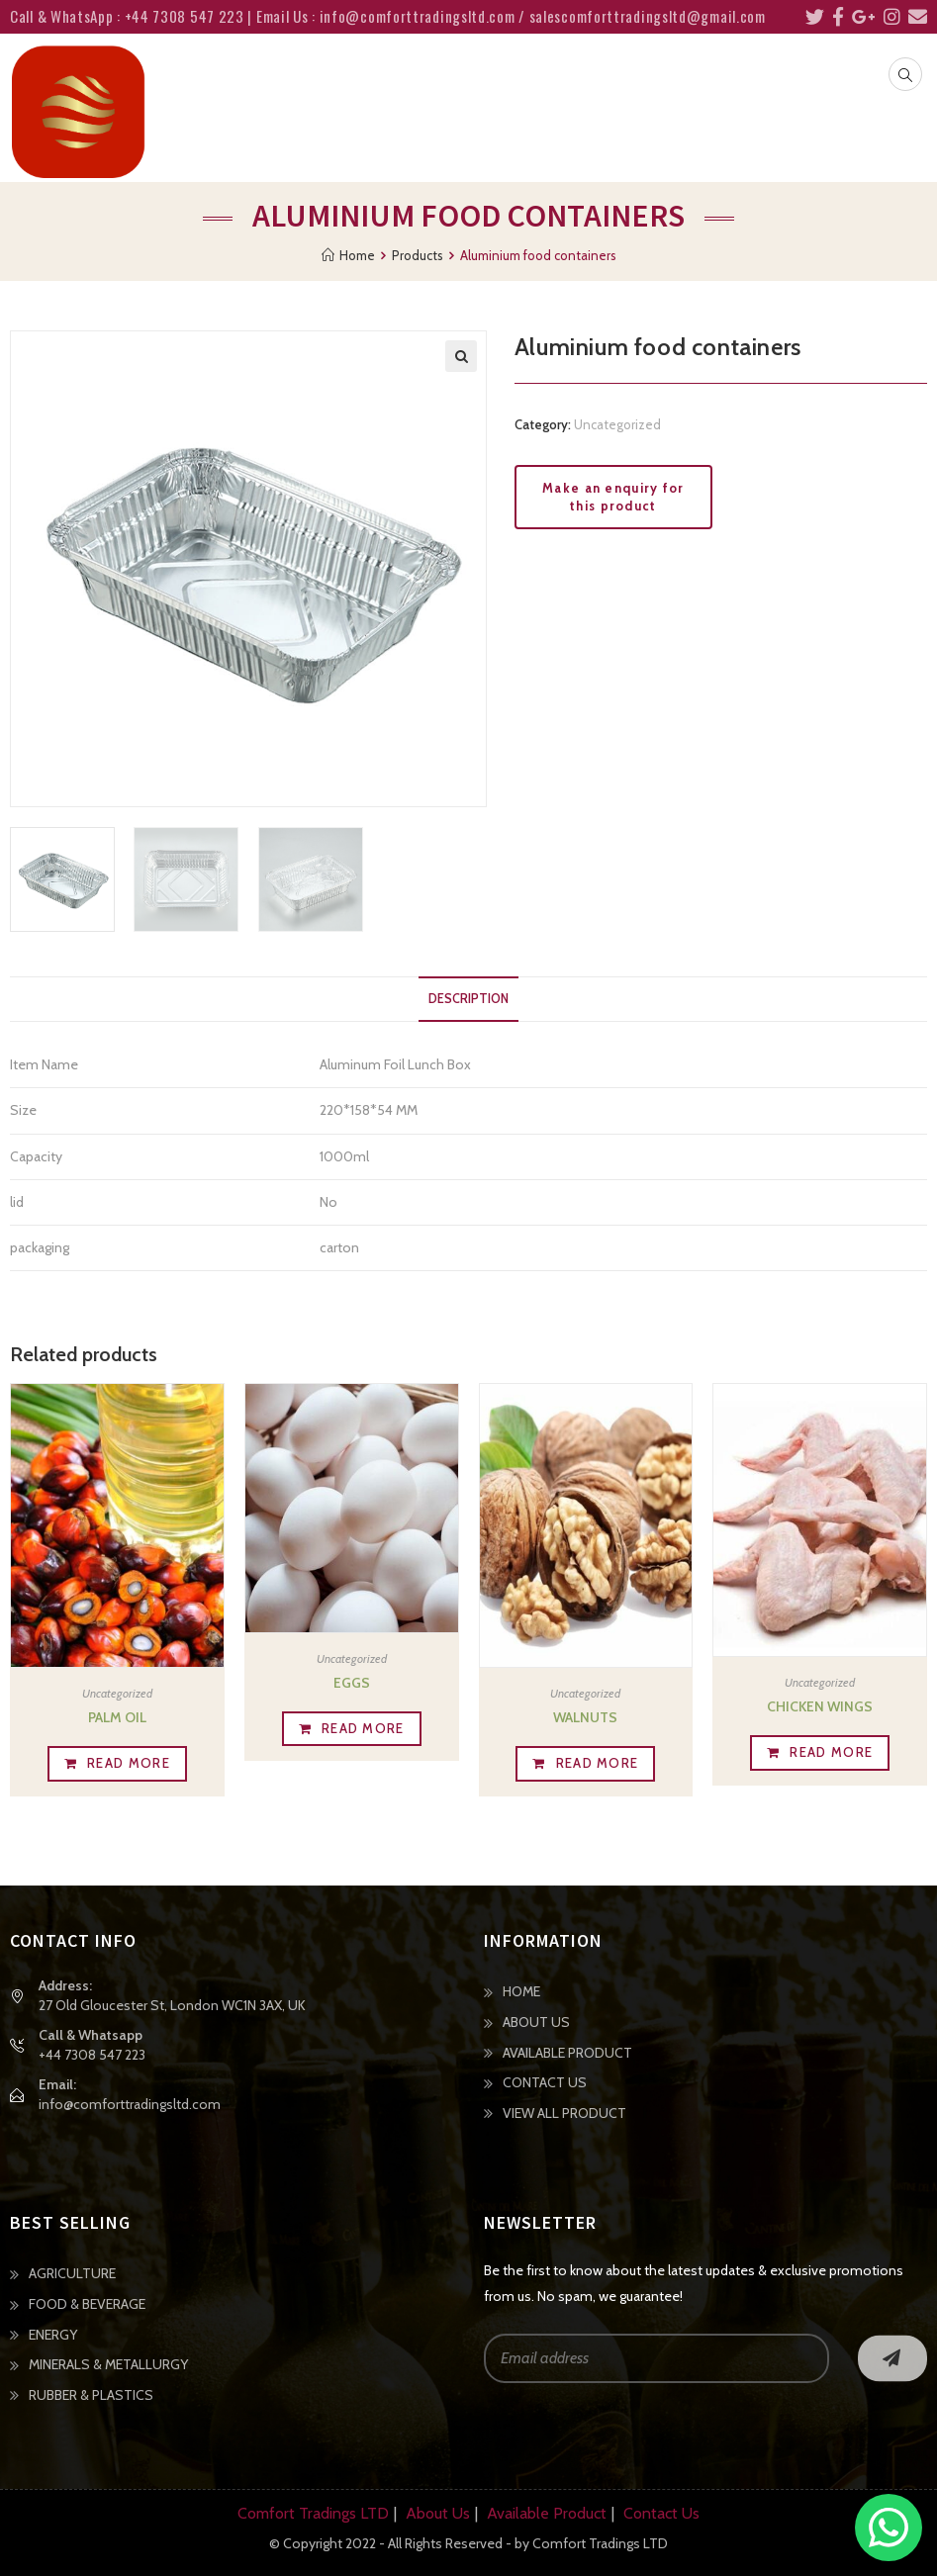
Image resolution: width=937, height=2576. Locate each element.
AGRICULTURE (72, 2273)
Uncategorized (617, 424)
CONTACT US (545, 2082)
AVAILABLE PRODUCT (567, 2053)
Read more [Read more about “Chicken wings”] (831, 1752)
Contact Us (661, 2513)
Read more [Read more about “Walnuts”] (597, 1763)
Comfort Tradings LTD (313, 2513)
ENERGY (53, 2335)
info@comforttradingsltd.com (130, 2104)
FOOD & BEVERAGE (87, 2304)
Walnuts (585, 1717)
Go (892, 2358)
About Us (438, 2513)
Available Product (547, 2513)
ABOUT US (536, 2022)
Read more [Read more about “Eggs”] (363, 1728)
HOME (521, 1991)
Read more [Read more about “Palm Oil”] (128, 1763)
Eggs (351, 1683)
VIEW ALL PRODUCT (564, 2113)
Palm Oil (117, 1717)
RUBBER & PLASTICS (91, 2395)
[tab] (468, 999)
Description (468, 998)
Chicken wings (820, 1706)
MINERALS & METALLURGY (108, 2364)
